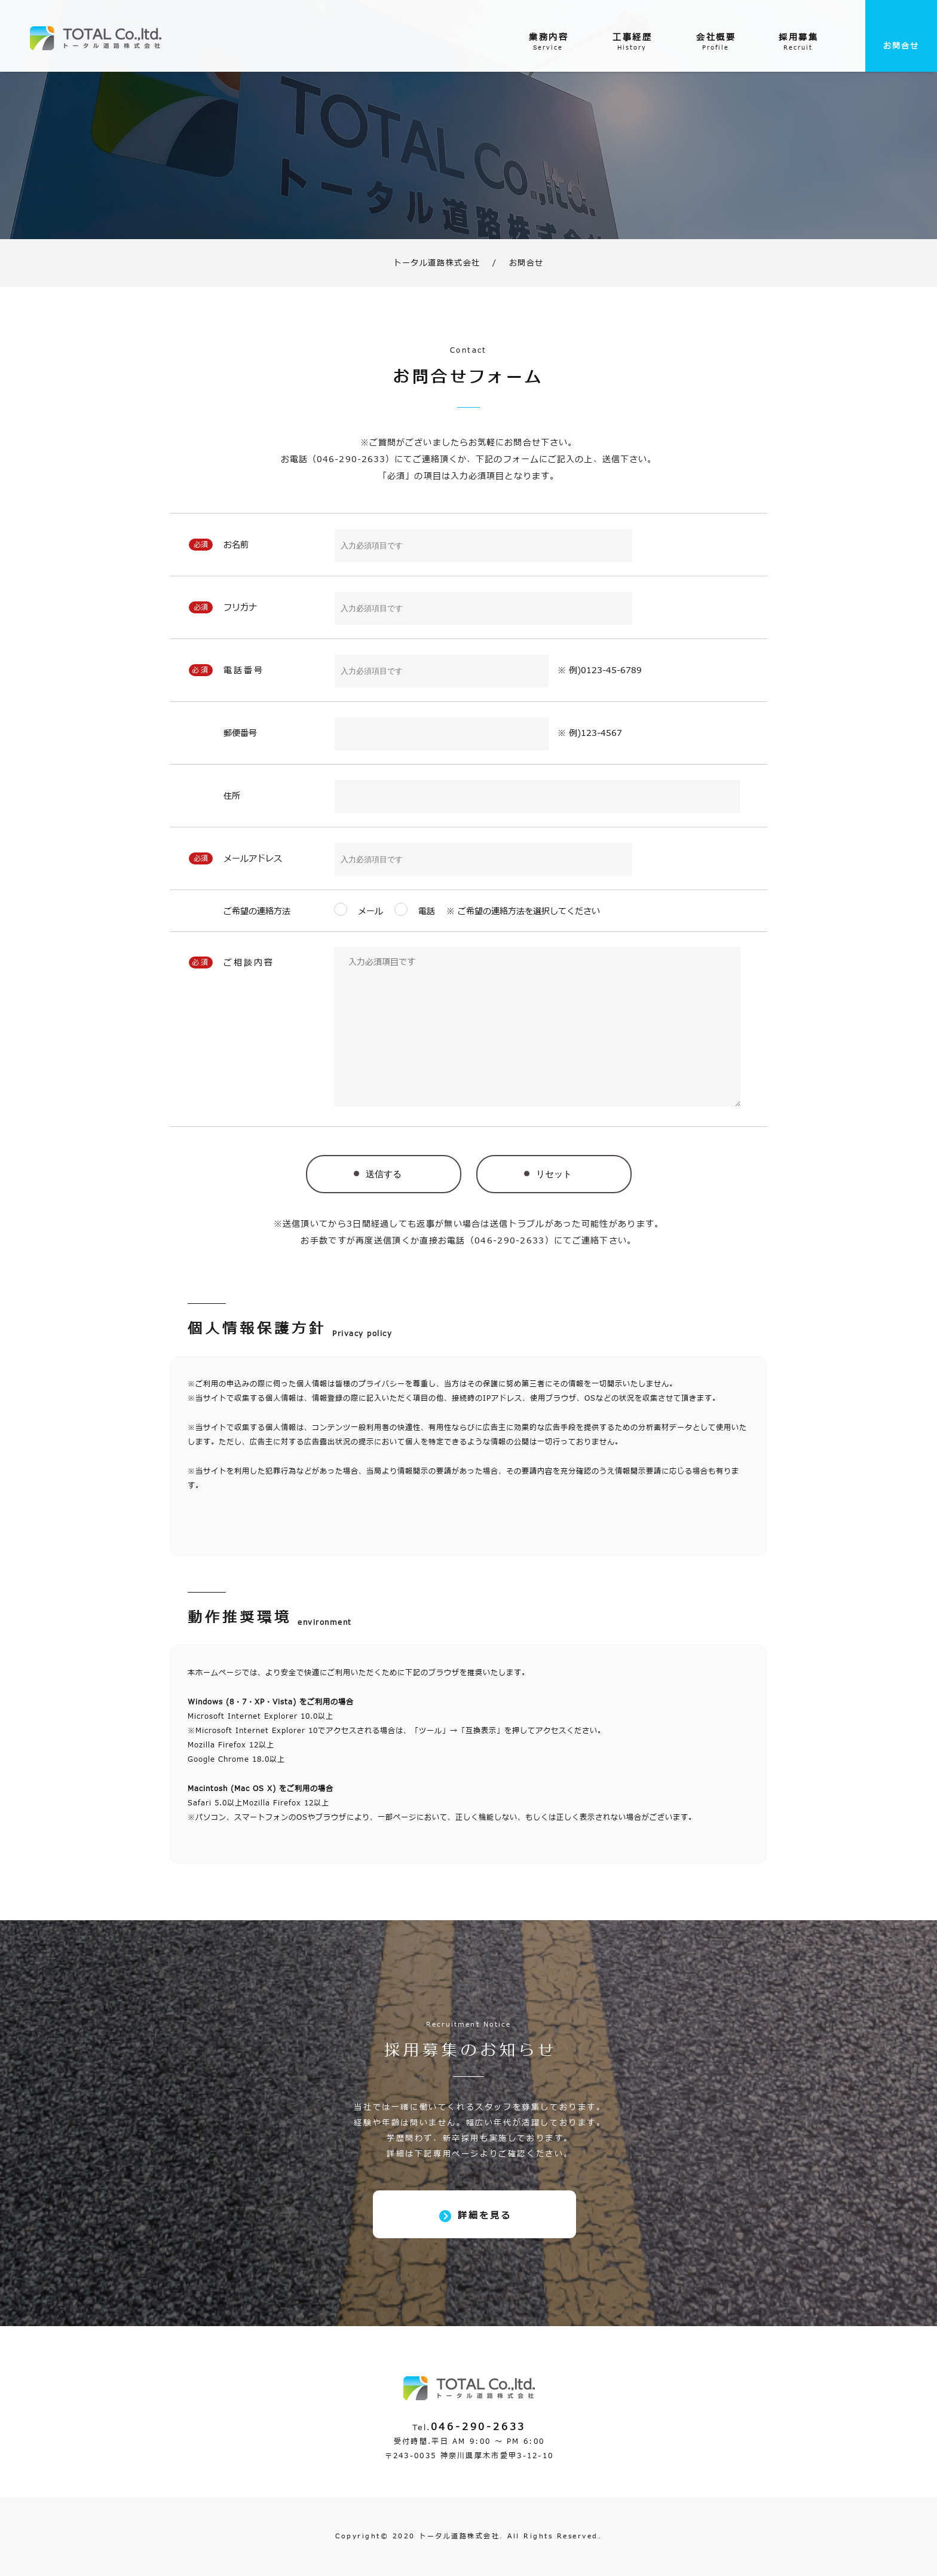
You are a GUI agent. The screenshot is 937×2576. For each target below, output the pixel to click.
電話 (426, 911)
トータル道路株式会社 (436, 263)
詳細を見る (485, 2216)
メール (374, 911)
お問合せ (901, 46)
